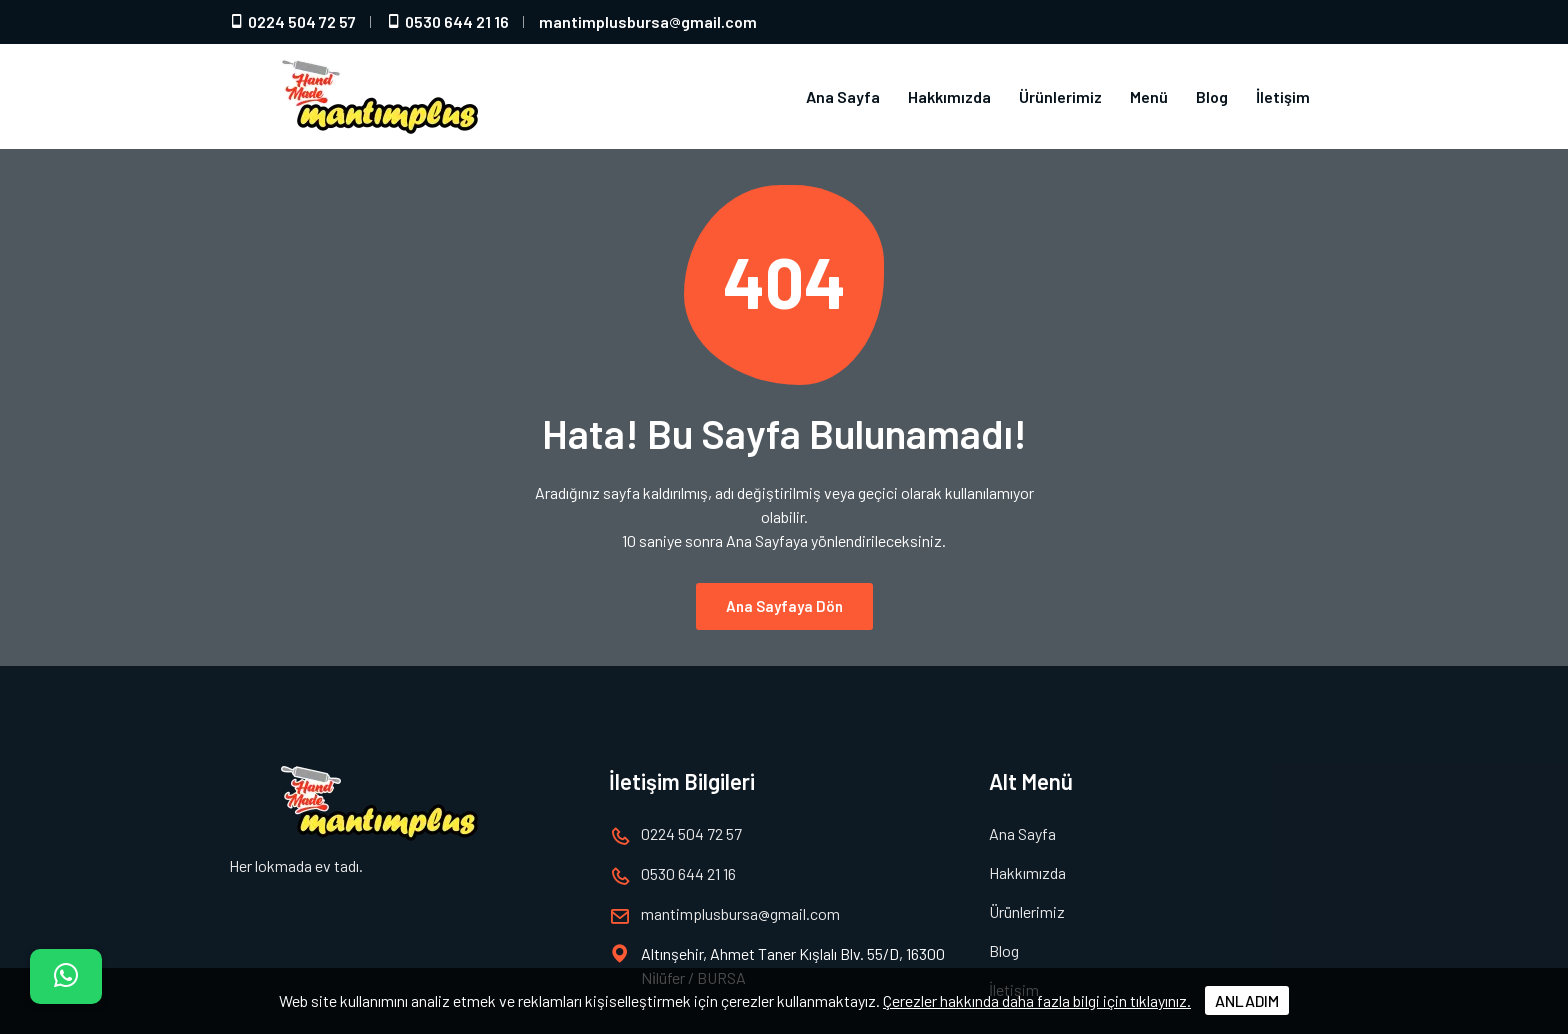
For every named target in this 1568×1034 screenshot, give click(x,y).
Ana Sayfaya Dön (784, 594)
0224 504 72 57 (292, 21)
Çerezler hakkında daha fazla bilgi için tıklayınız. (1037, 1000)
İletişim (1283, 96)
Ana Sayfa (843, 96)
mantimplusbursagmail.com (648, 21)
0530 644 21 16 (447, 21)
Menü (1149, 96)
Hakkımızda (949, 96)
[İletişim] (66, 976)
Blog (1212, 96)
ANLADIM (1247, 1000)
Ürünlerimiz (1060, 96)
